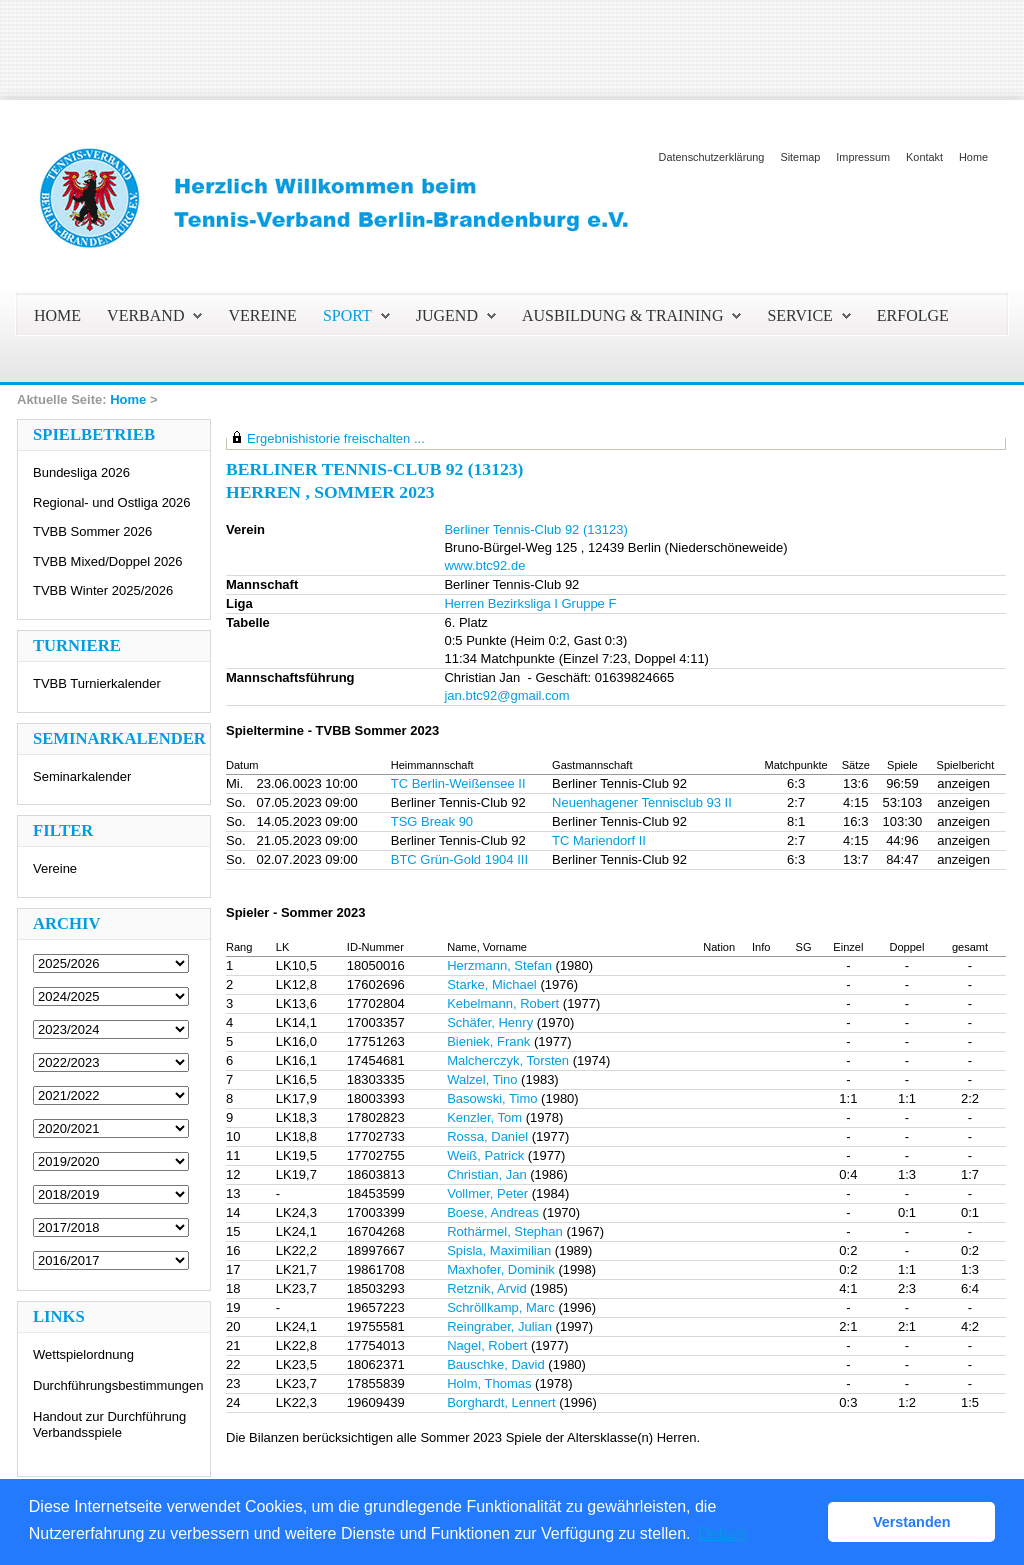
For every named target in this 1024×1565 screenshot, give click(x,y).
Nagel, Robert (487, 1345)
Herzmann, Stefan (499, 965)
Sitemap (800, 157)
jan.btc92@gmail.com (506, 695)
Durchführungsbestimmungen (118, 1385)
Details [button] (722, 1533)
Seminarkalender (82, 776)
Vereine (55, 868)
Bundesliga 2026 (81, 472)
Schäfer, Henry (490, 1022)
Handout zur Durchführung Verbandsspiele (109, 1424)
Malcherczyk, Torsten (508, 1060)
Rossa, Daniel (487, 1136)
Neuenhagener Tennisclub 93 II (642, 802)
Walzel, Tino (482, 1079)
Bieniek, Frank (488, 1041)
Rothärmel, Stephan (505, 1231)
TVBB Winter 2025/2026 (103, 590)
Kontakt (924, 157)
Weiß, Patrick (485, 1155)
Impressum (863, 157)
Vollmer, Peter (487, 1193)
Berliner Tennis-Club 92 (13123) (535, 529)
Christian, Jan (486, 1174)
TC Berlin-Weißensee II (458, 783)
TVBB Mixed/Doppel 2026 (108, 561)
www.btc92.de (484, 565)
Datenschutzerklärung (712, 157)
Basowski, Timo (492, 1098)
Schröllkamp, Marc (501, 1307)
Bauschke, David (496, 1364)
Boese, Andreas (493, 1212)
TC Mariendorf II (599, 840)
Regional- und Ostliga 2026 (112, 502)
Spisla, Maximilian (499, 1250)
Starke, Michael (492, 984)
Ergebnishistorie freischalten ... (336, 438)
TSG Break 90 (432, 821)
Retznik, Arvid (486, 1288)
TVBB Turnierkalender (97, 683)
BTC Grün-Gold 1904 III (459, 859)
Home (973, 157)
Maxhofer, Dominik (501, 1269)
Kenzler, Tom (484, 1117)
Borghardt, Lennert (501, 1402)
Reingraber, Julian (499, 1326)
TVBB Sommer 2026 (92, 531)
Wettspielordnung (83, 1354)
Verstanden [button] (912, 1522)
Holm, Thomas (489, 1383)
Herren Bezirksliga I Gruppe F (530, 603)
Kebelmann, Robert (503, 1003)
